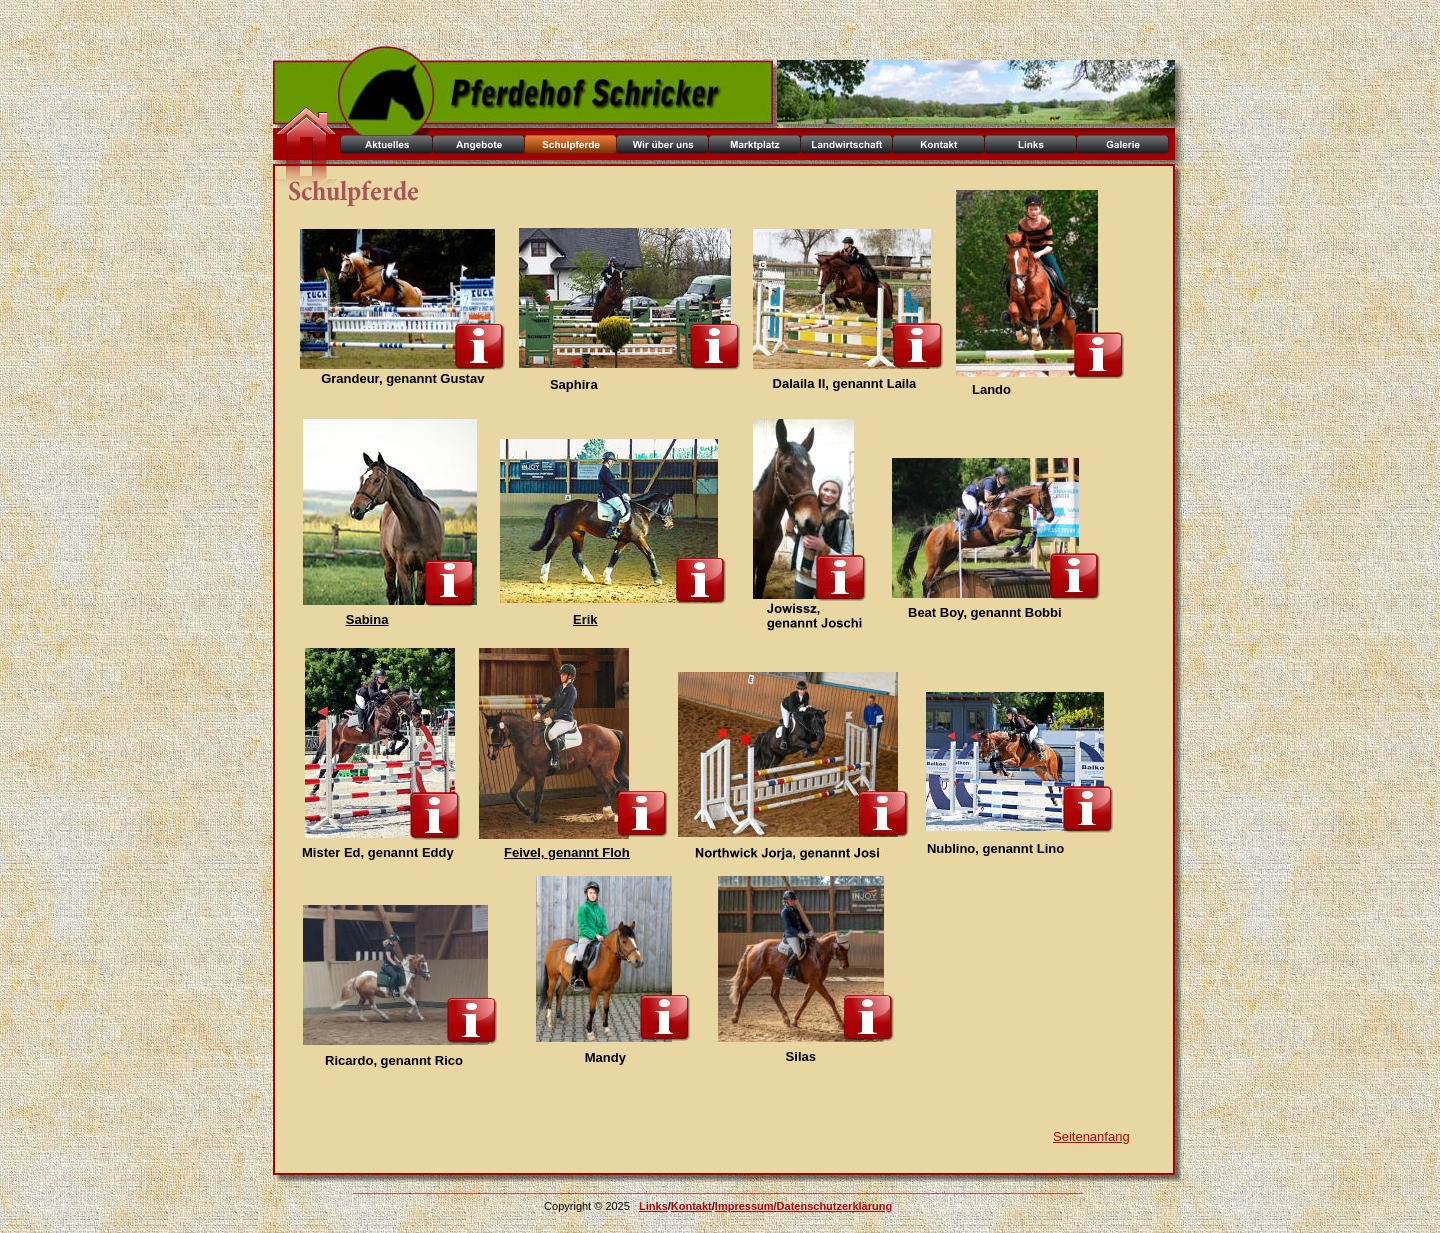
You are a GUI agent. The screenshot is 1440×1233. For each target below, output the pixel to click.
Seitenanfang (1091, 1136)
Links (653, 1206)
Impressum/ (746, 1206)
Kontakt (691, 1206)
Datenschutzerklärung (835, 1206)
